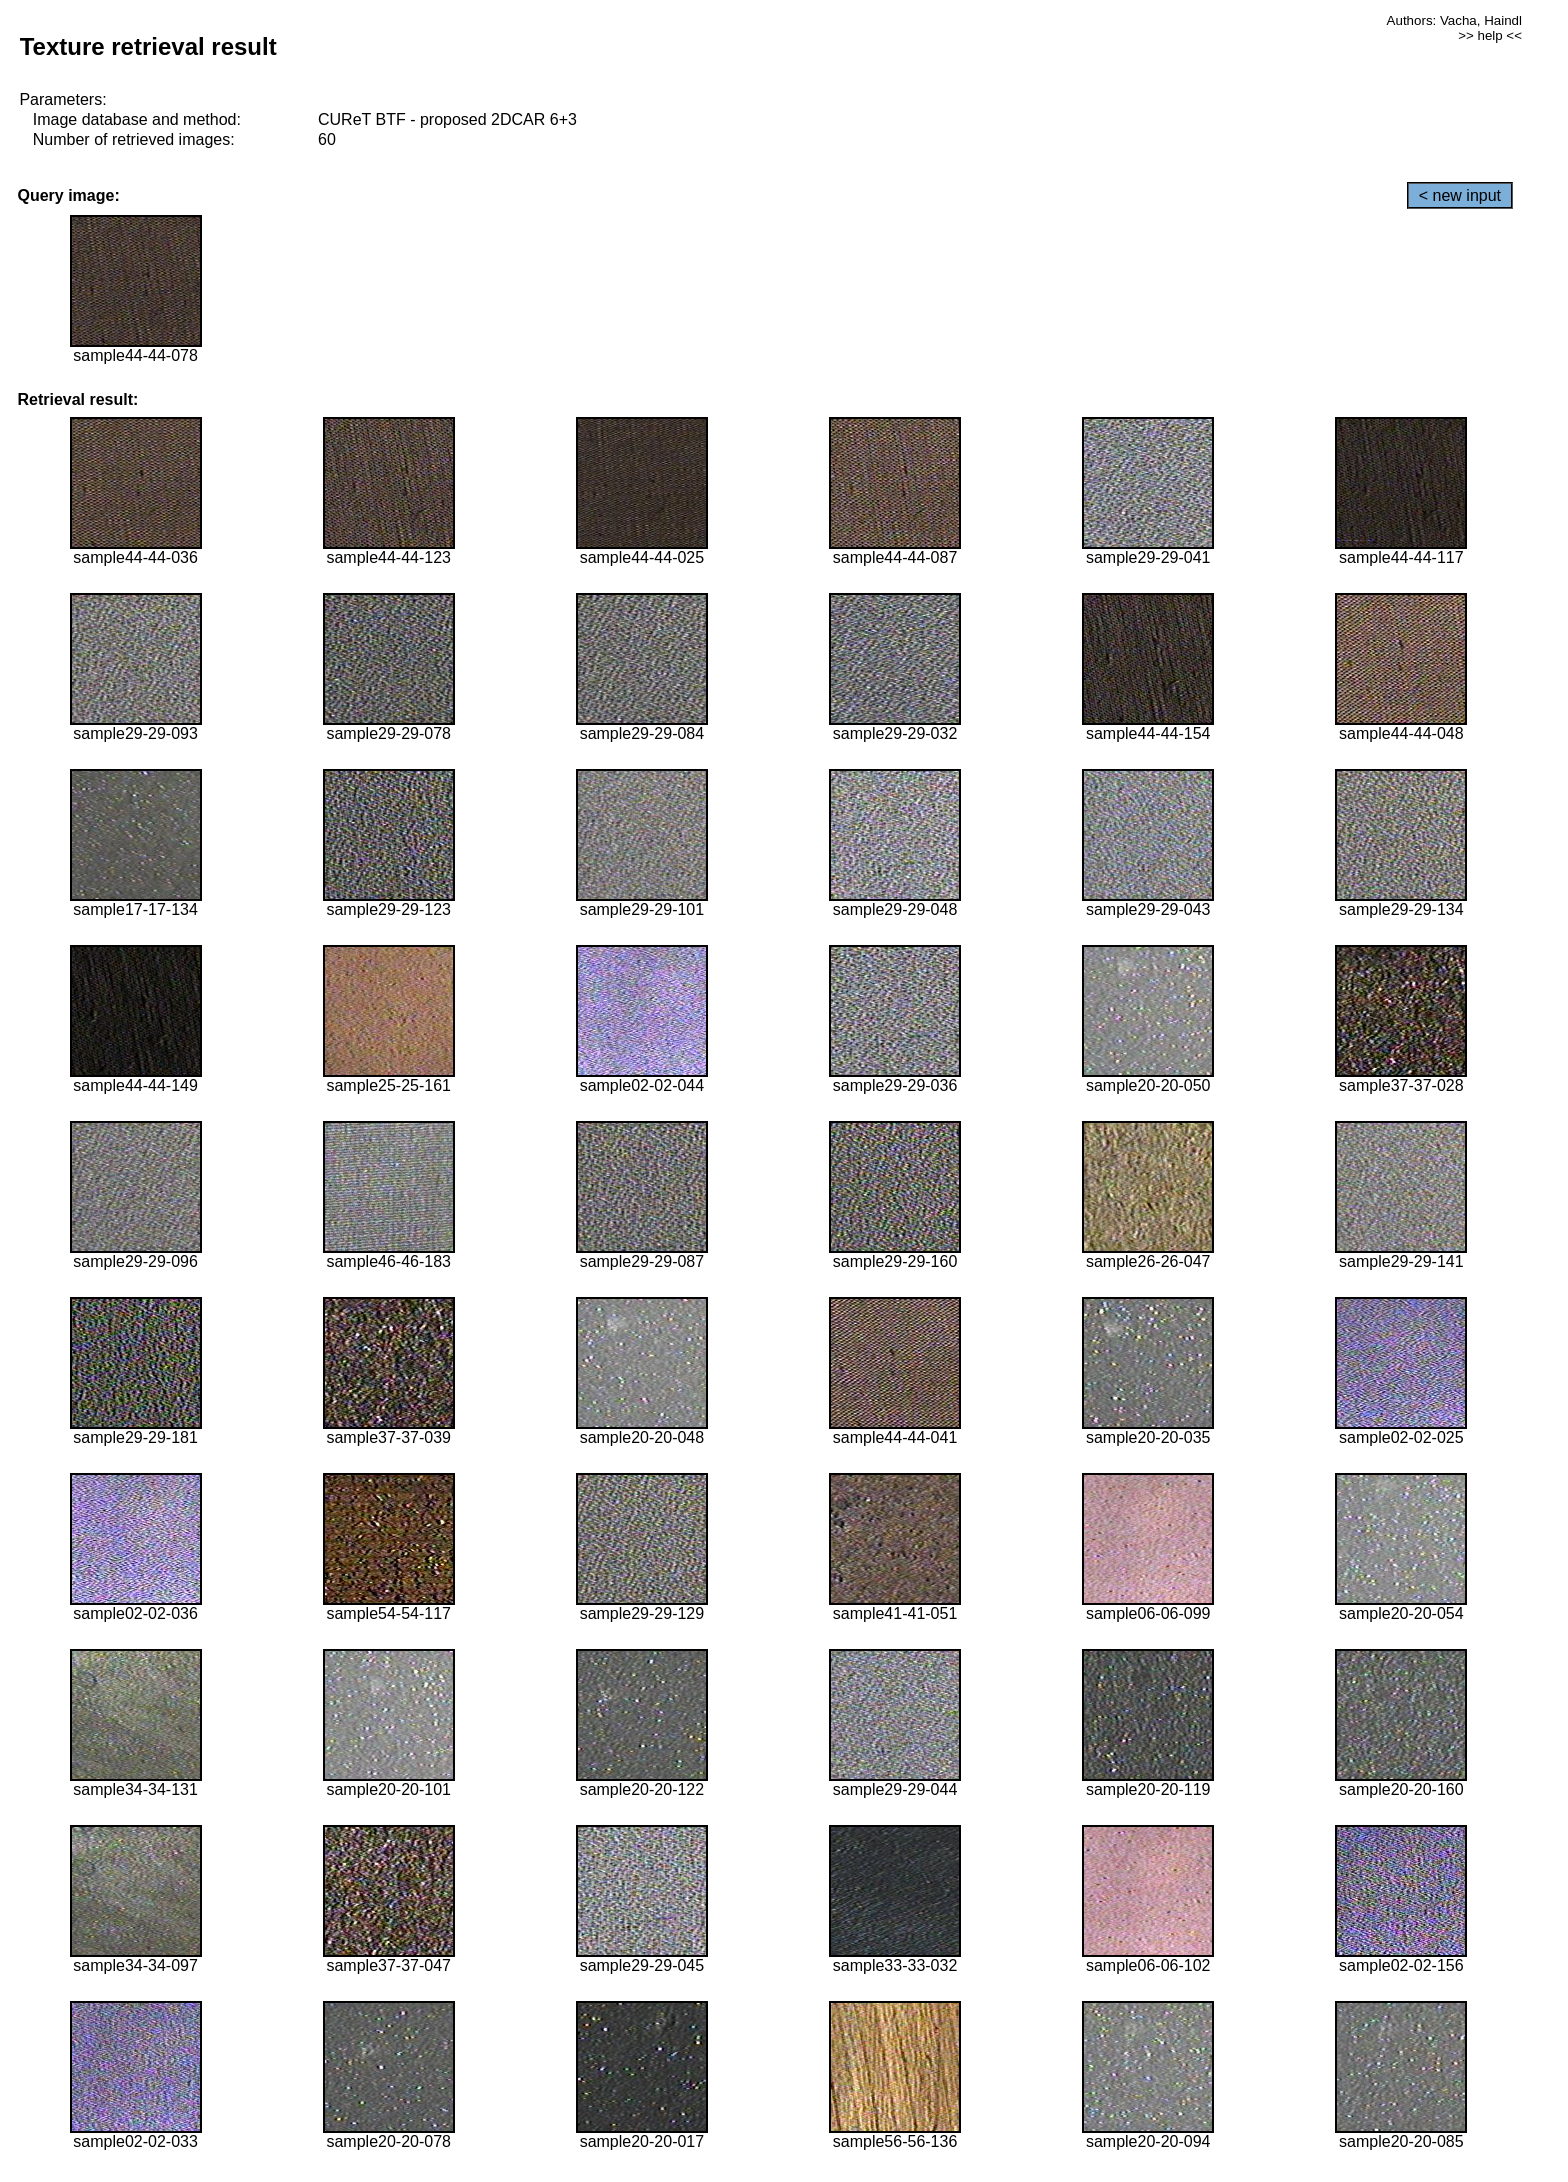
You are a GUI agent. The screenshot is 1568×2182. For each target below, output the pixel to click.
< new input (1460, 195)
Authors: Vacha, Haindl (1454, 20)
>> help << (1490, 35)
